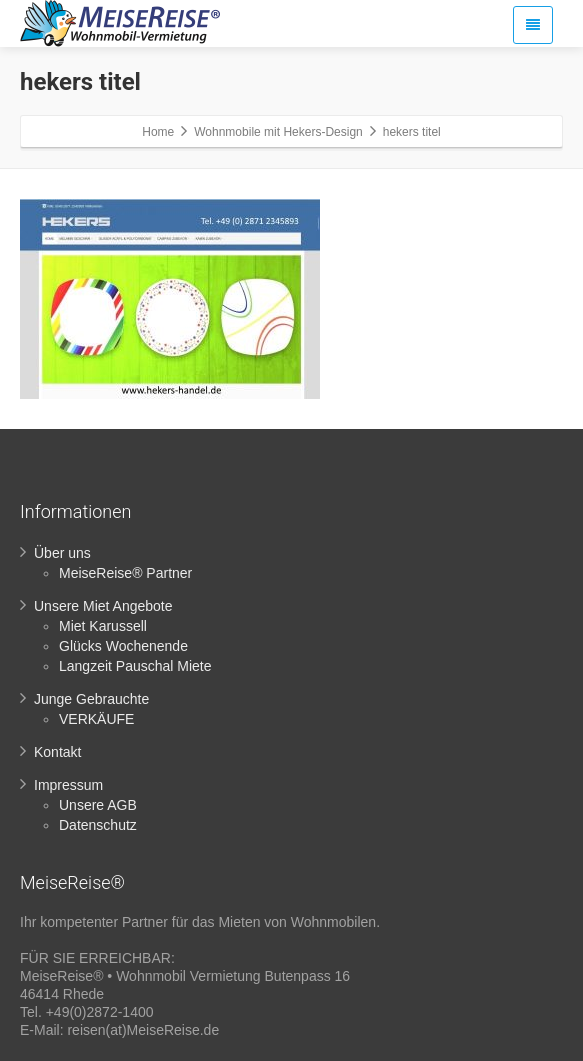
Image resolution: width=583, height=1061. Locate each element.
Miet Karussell (103, 626)
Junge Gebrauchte (91, 699)
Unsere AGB (98, 805)
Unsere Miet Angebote (103, 606)
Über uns (62, 553)
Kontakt (57, 752)
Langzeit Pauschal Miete (135, 666)
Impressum (68, 785)
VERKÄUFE (96, 719)
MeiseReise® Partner (125, 573)
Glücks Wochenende (123, 646)
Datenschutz (98, 825)
